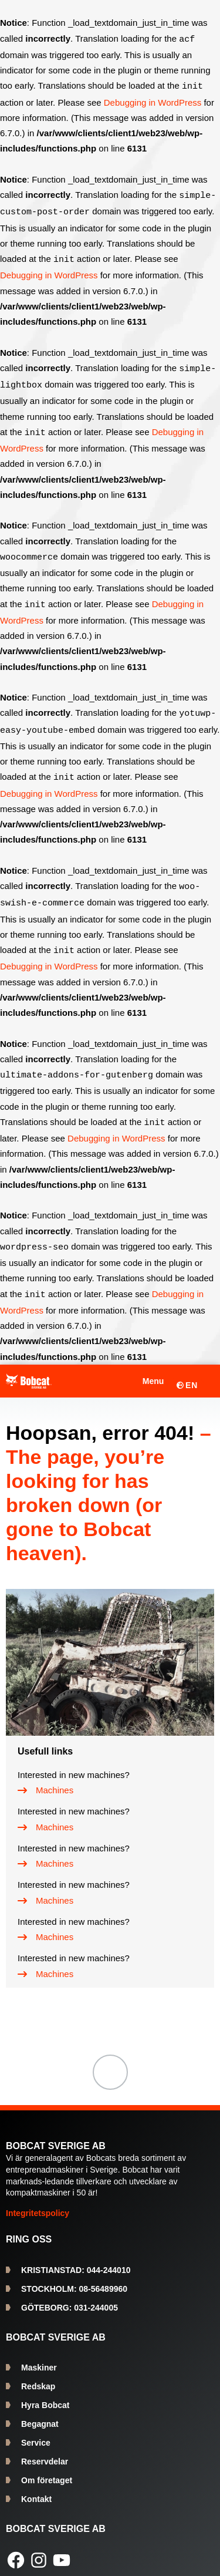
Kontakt (36, 2487)
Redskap (38, 2374)
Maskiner (39, 2356)
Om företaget (46, 2468)
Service (35, 2431)
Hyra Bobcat (45, 2393)
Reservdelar (44, 2449)
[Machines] (45, 1778)
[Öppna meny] (145, 1369)
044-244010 (75, 2258)
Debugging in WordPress (152, 101)
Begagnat (40, 2412)
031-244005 (69, 2296)
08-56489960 (74, 2277)
